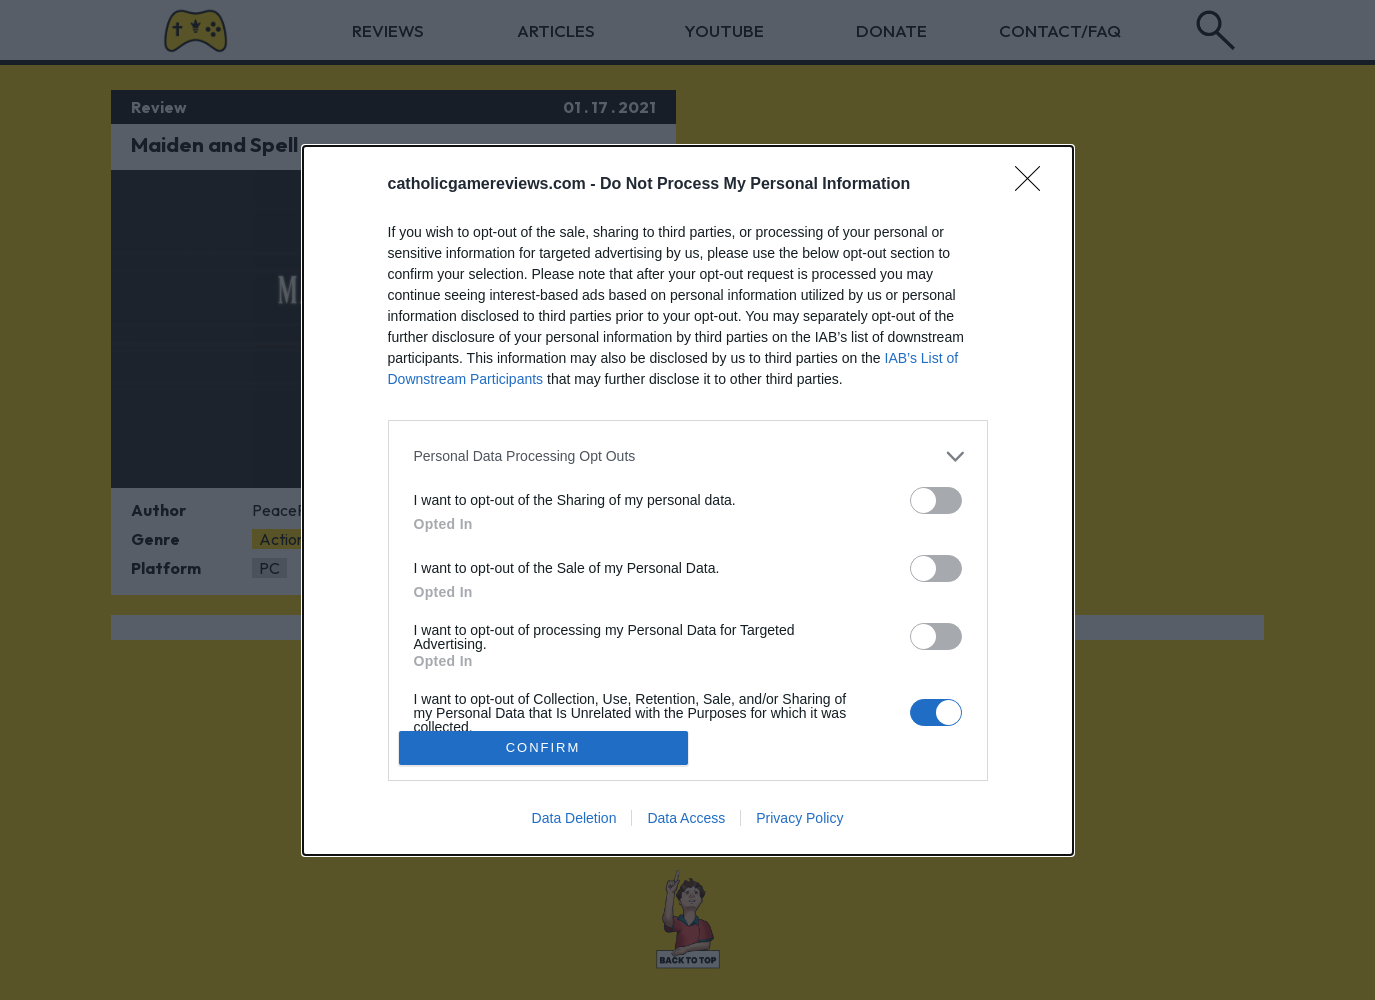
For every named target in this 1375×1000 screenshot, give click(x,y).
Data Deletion (574, 818)
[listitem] (688, 456)
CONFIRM (543, 747)
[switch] (936, 500)
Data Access (686, 818)
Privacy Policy (799, 818)
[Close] (1034, 185)
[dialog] (688, 500)
